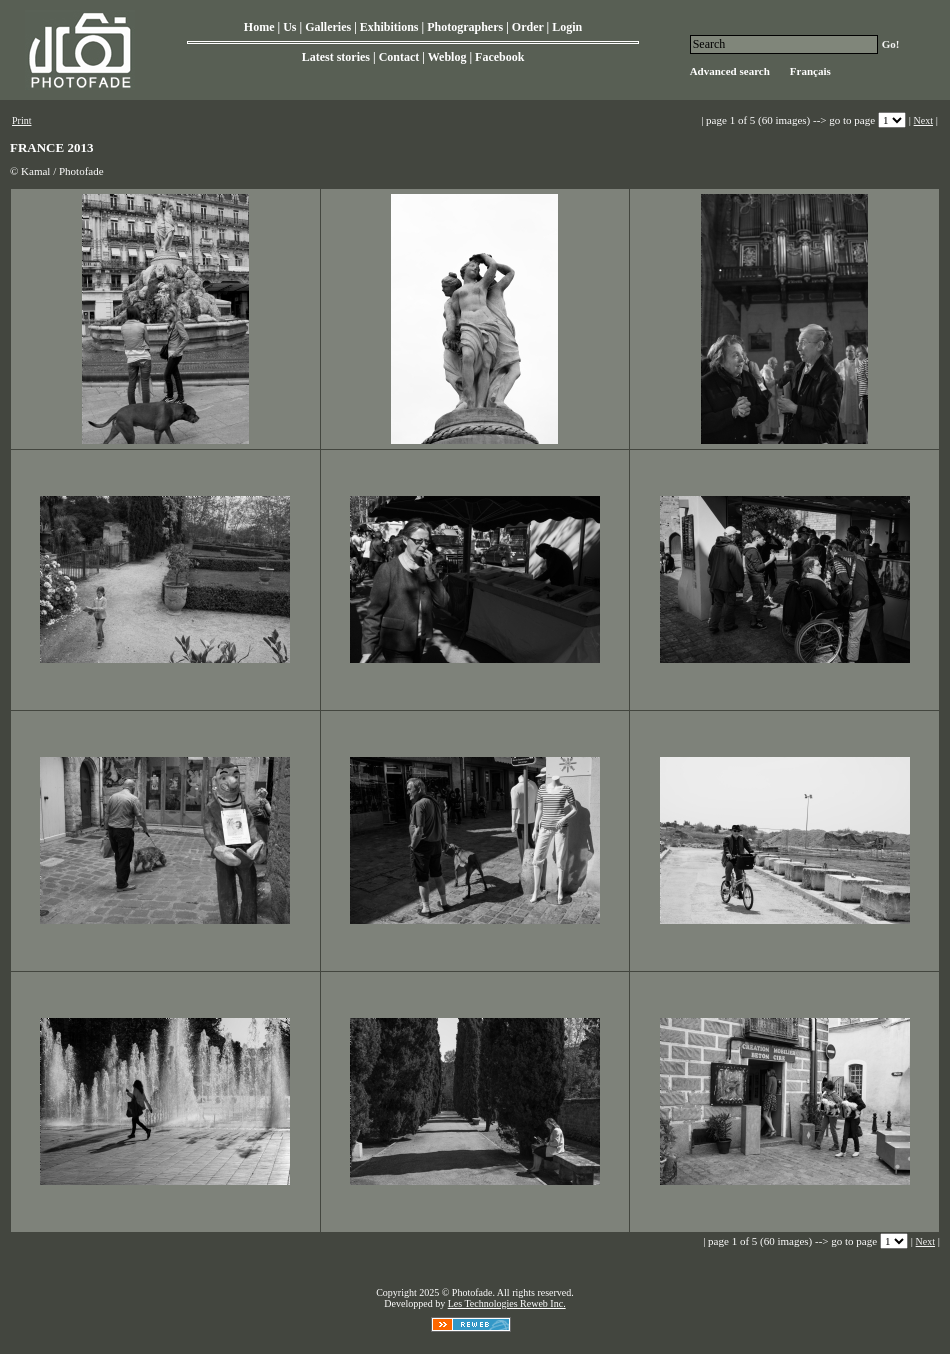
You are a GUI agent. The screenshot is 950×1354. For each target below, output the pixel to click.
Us (289, 27)
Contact (399, 57)
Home (259, 27)
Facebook (499, 57)
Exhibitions (389, 27)
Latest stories (336, 57)
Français (810, 71)
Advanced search (730, 71)
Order (528, 27)
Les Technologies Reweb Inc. (507, 1303)
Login (567, 27)
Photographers (465, 27)
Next (923, 120)
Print (21, 120)
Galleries (328, 27)
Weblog (447, 57)
